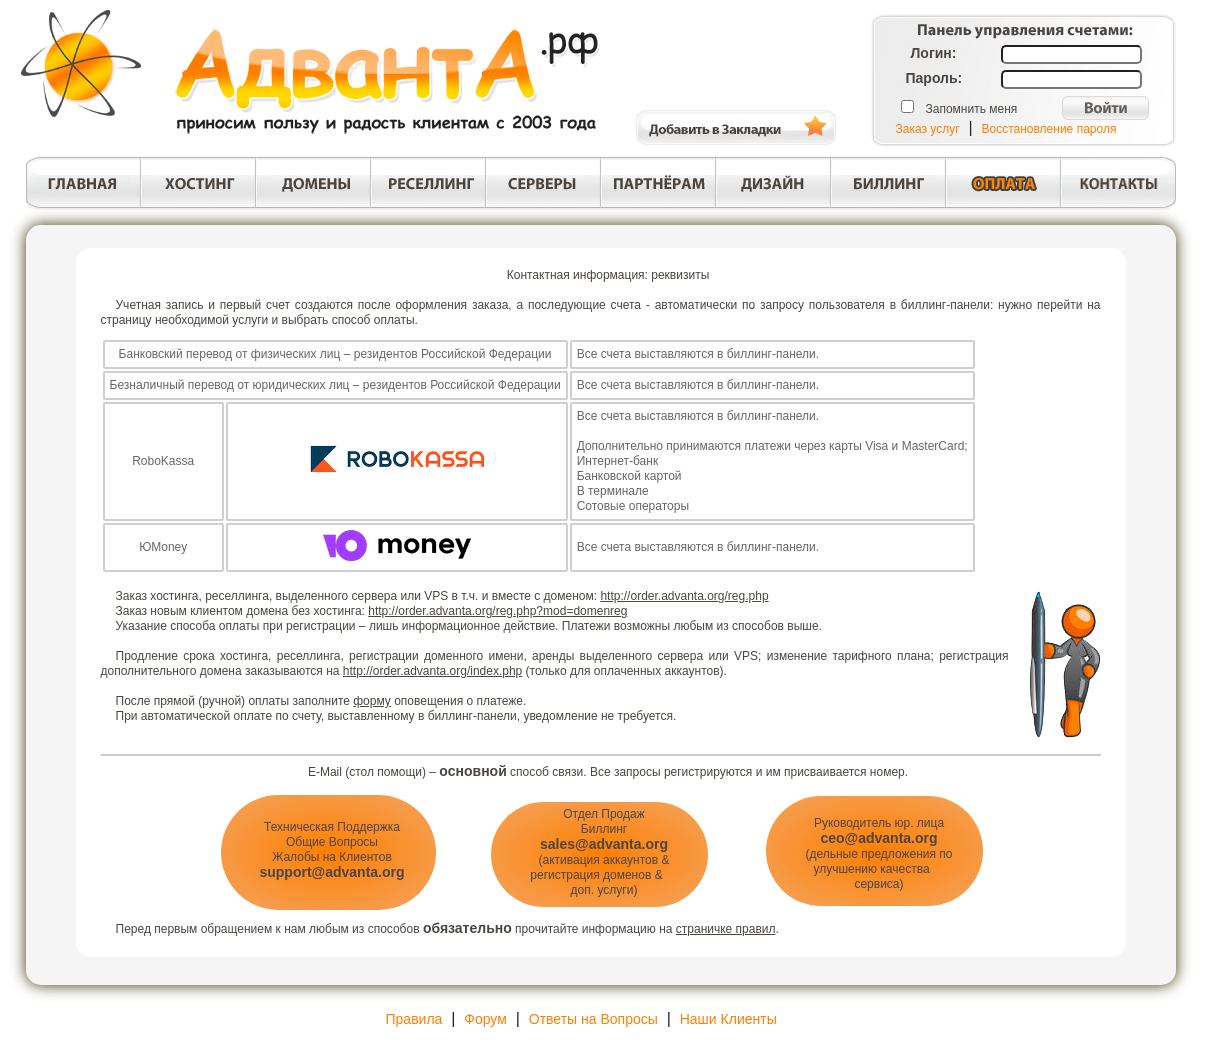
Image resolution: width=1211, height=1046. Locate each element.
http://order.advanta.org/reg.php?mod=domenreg (497, 611)
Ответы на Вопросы (593, 1019)
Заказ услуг (928, 129)
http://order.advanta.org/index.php (432, 671)
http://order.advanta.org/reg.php (684, 596)
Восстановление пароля (1049, 129)
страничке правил (726, 929)
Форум (485, 1019)
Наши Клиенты (728, 1019)
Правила (414, 1019)
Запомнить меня (972, 109)
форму (372, 701)
